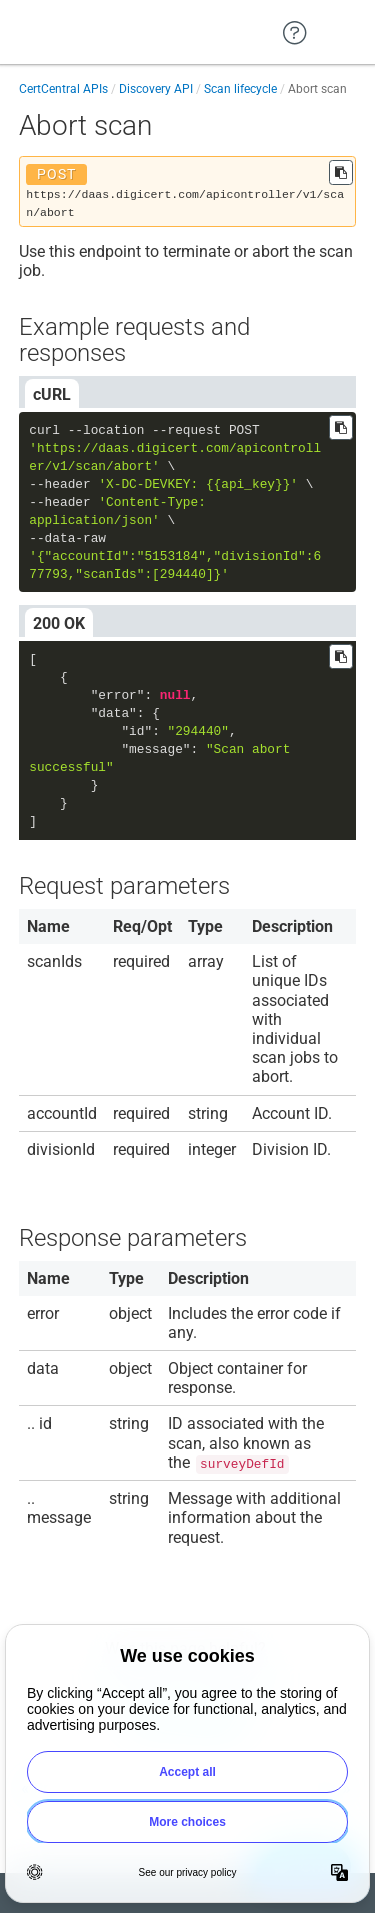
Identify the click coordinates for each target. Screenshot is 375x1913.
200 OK (59, 623)
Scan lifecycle (240, 89)
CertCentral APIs (63, 89)
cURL (52, 394)
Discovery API (156, 89)
